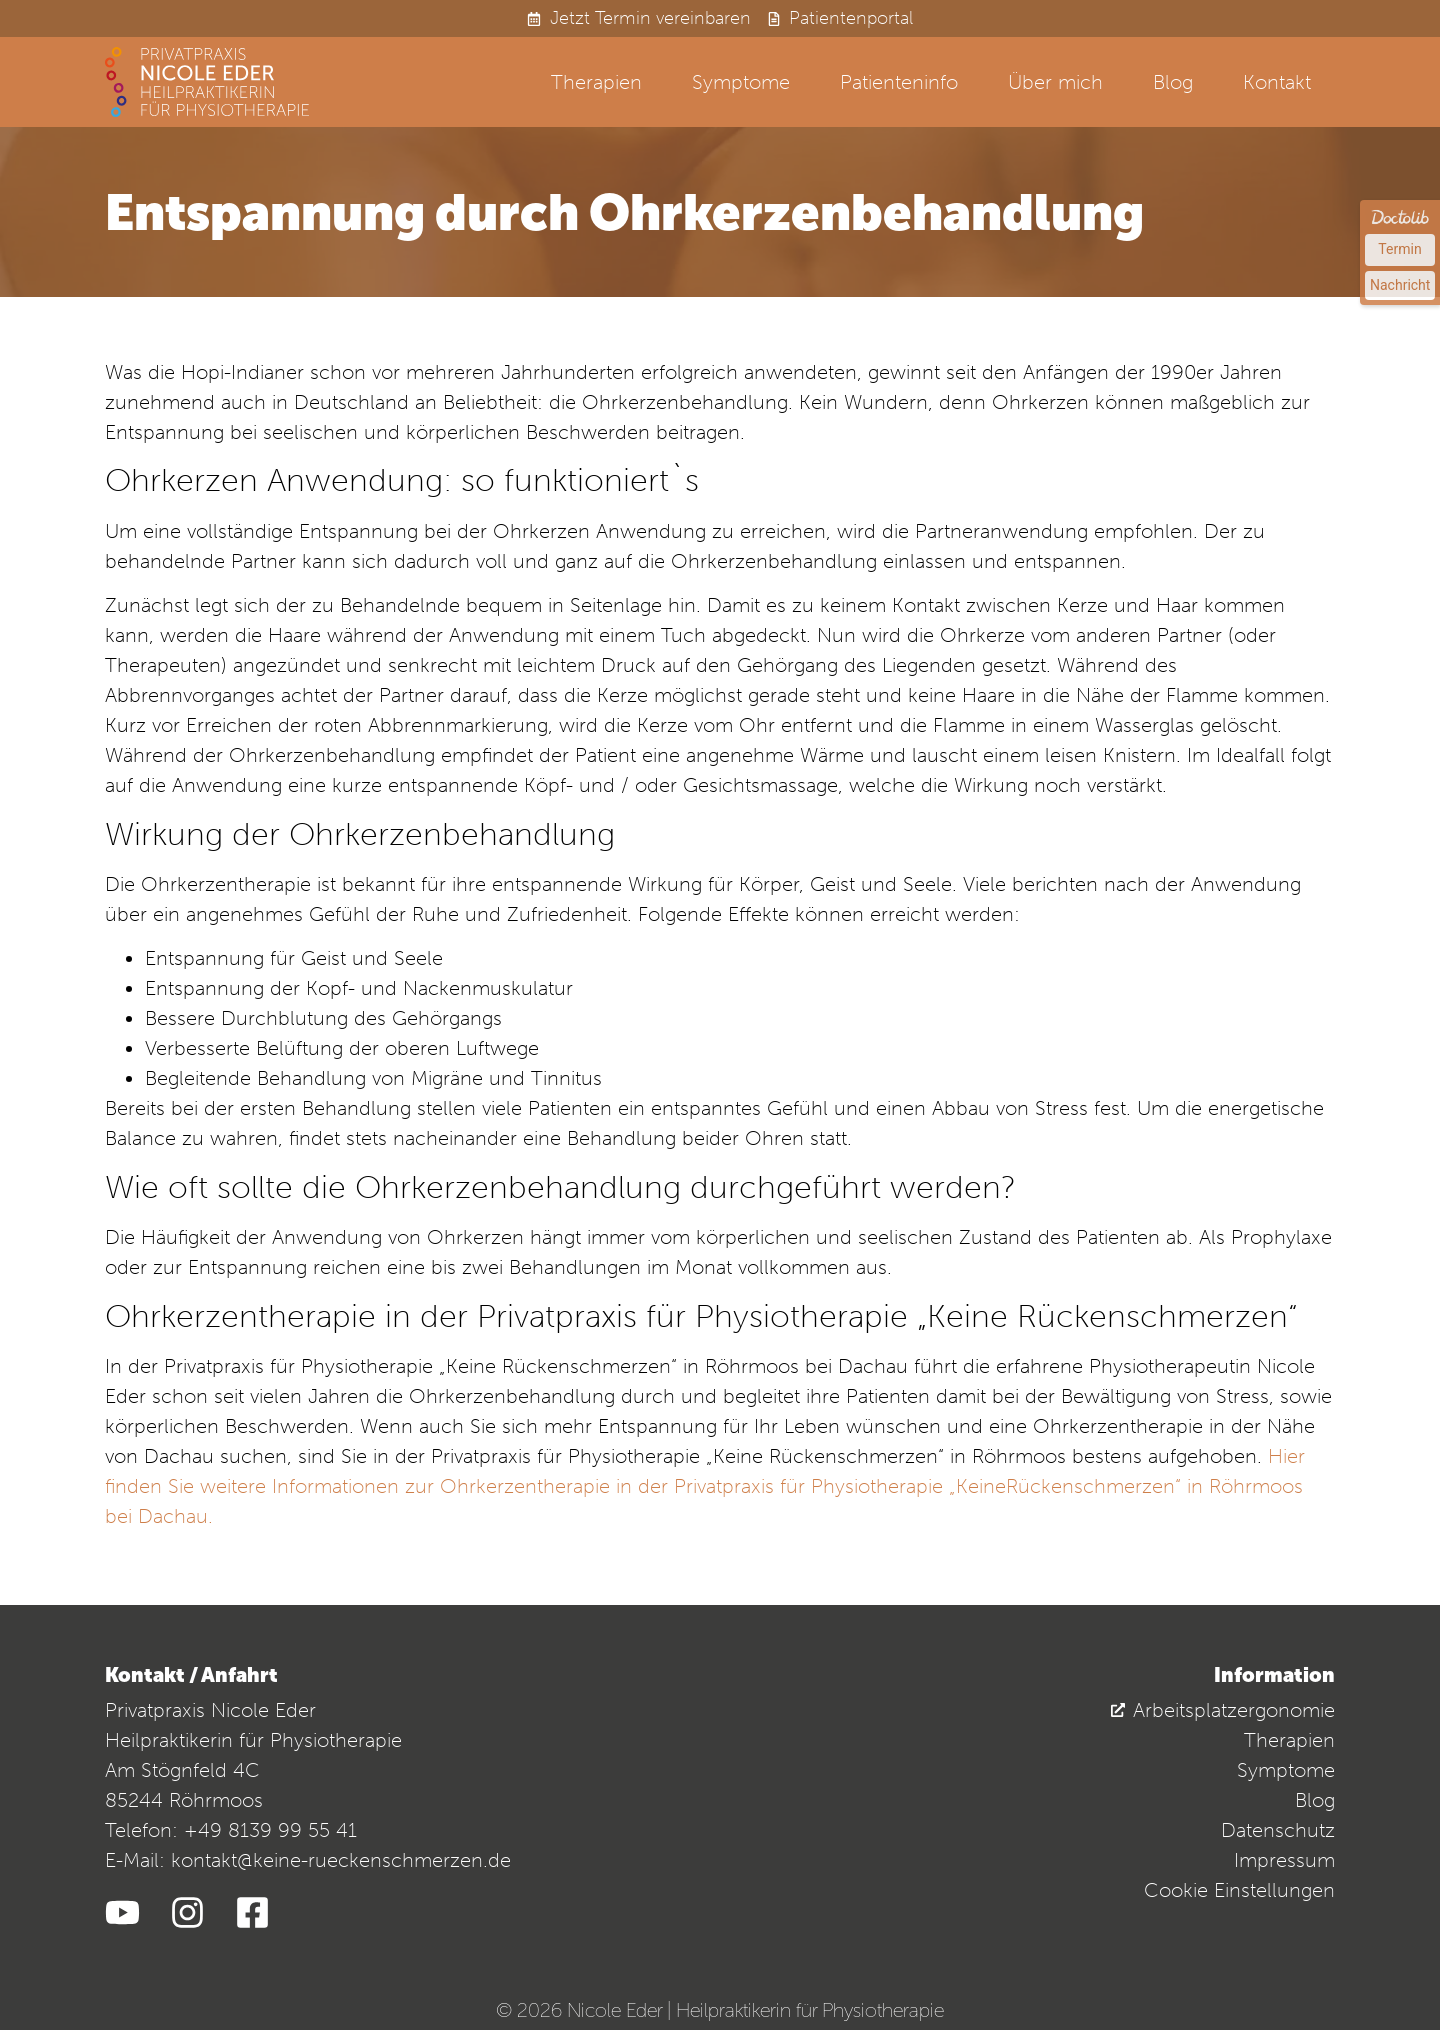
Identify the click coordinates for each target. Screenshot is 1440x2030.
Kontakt (1277, 82)
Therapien (596, 82)
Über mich (1055, 82)
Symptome (741, 82)
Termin (1399, 249)
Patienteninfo (899, 82)
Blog (1173, 82)
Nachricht (1400, 285)
